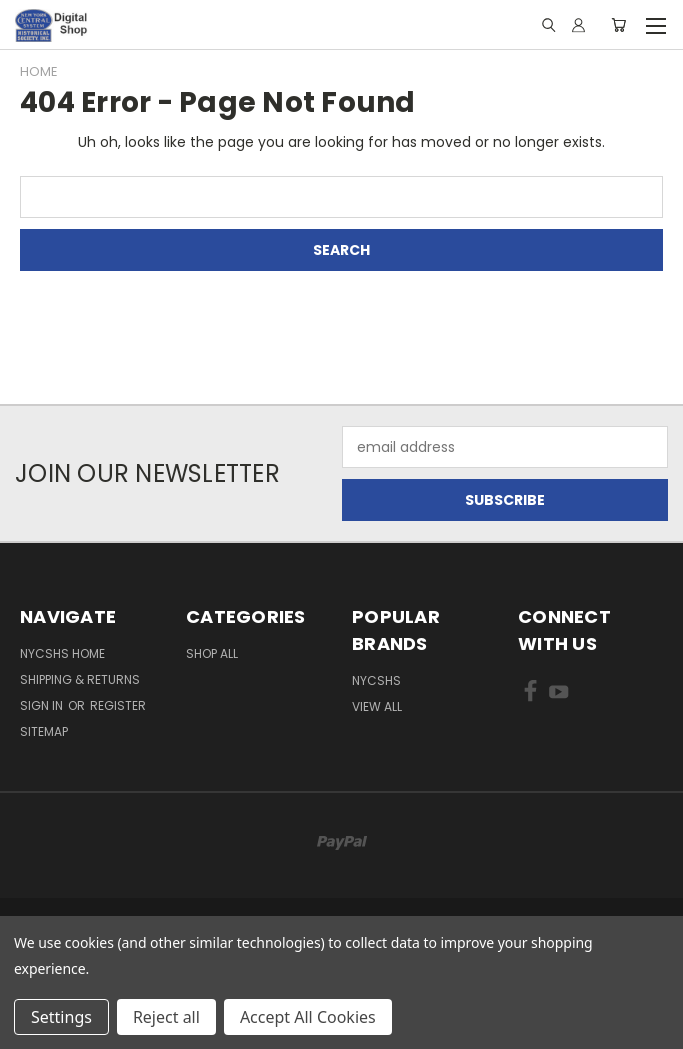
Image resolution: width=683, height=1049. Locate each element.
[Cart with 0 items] (618, 25)
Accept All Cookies (308, 1017)
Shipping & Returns (80, 679)
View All (377, 706)
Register (118, 705)
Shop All (212, 653)
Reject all (166, 1017)
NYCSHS (376, 680)
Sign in (43, 705)
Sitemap (44, 731)
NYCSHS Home (62, 653)
